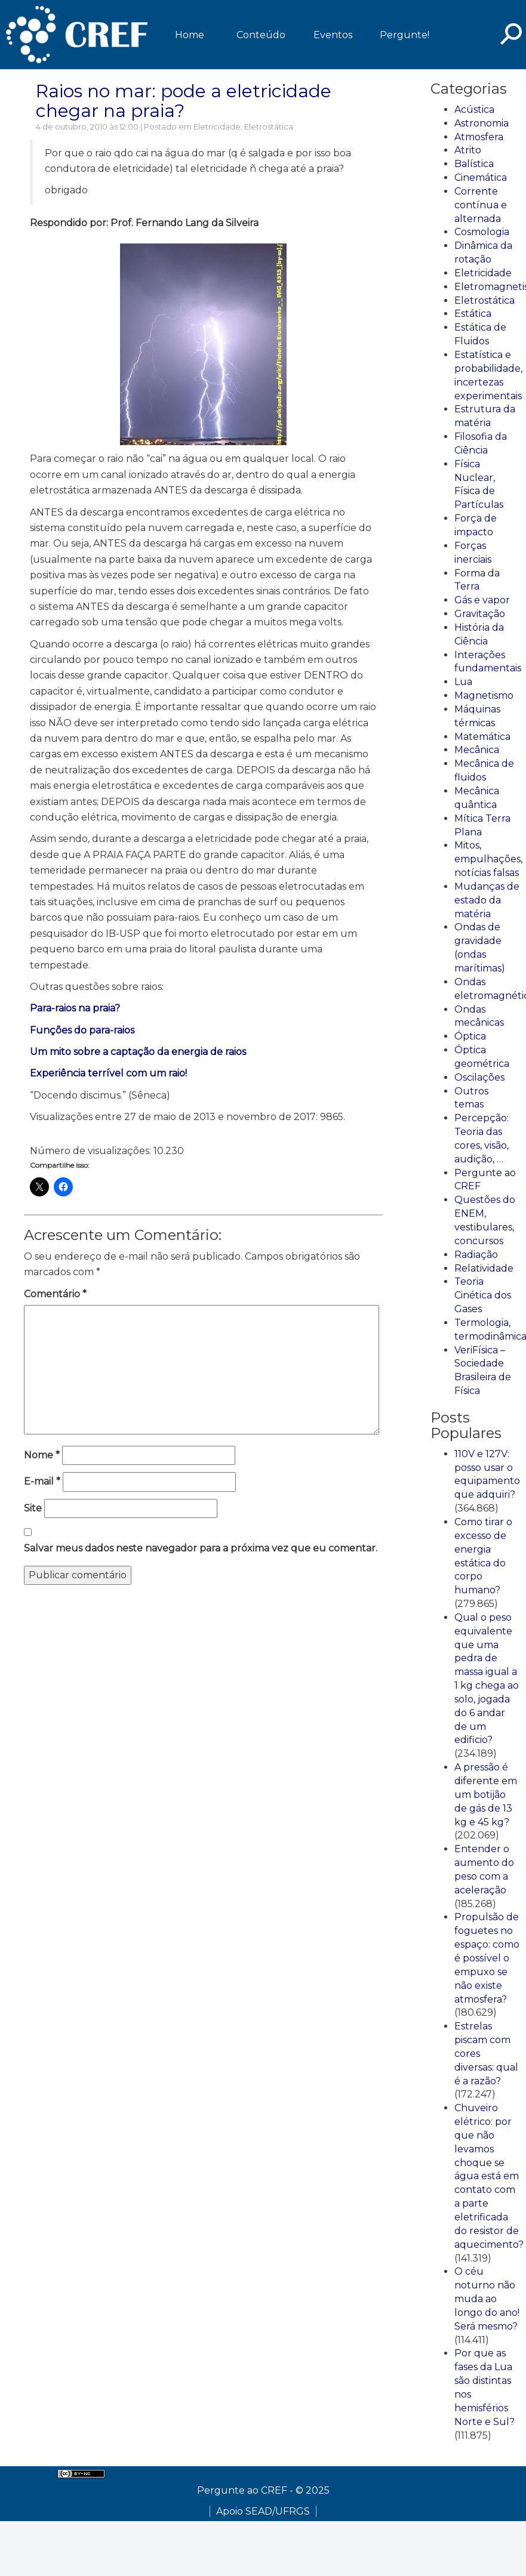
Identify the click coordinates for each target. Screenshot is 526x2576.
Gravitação (479, 613)
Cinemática (480, 177)
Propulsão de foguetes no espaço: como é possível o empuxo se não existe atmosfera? (486, 1957)
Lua (463, 681)
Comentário (55, 1294)
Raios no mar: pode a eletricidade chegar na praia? (183, 101)
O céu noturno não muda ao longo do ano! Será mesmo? (486, 2298)
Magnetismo (483, 695)
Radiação (476, 1254)
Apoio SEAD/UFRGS (263, 2511)
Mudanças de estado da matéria (486, 900)
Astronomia (481, 123)
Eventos (332, 35)
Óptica (470, 1036)
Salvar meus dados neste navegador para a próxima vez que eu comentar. (200, 1548)
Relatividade (483, 1268)
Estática (472, 313)
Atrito (467, 150)
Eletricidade (217, 126)
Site (33, 1508)
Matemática (482, 736)
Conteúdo (260, 35)
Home (189, 35)
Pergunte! (404, 35)
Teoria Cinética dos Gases (482, 1295)
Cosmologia (481, 231)
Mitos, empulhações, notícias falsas (488, 859)
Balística (474, 163)
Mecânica (476, 749)
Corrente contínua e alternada (480, 205)
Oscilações (479, 1077)
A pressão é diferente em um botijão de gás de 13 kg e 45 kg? (485, 1794)
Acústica (474, 109)
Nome (42, 1455)
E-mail (42, 1481)
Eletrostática (268, 126)
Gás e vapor (482, 600)
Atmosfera (478, 137)
